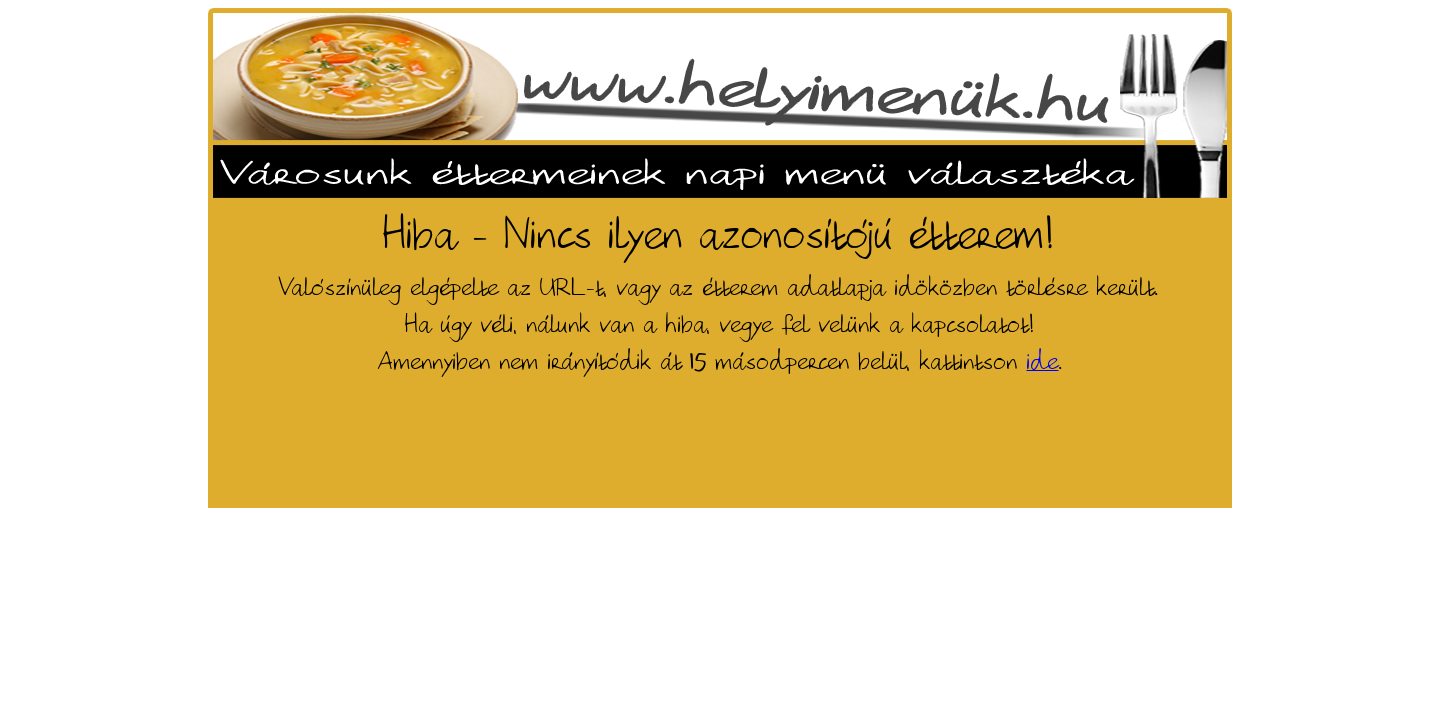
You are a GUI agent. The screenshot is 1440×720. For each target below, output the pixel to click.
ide (1043, 362)
